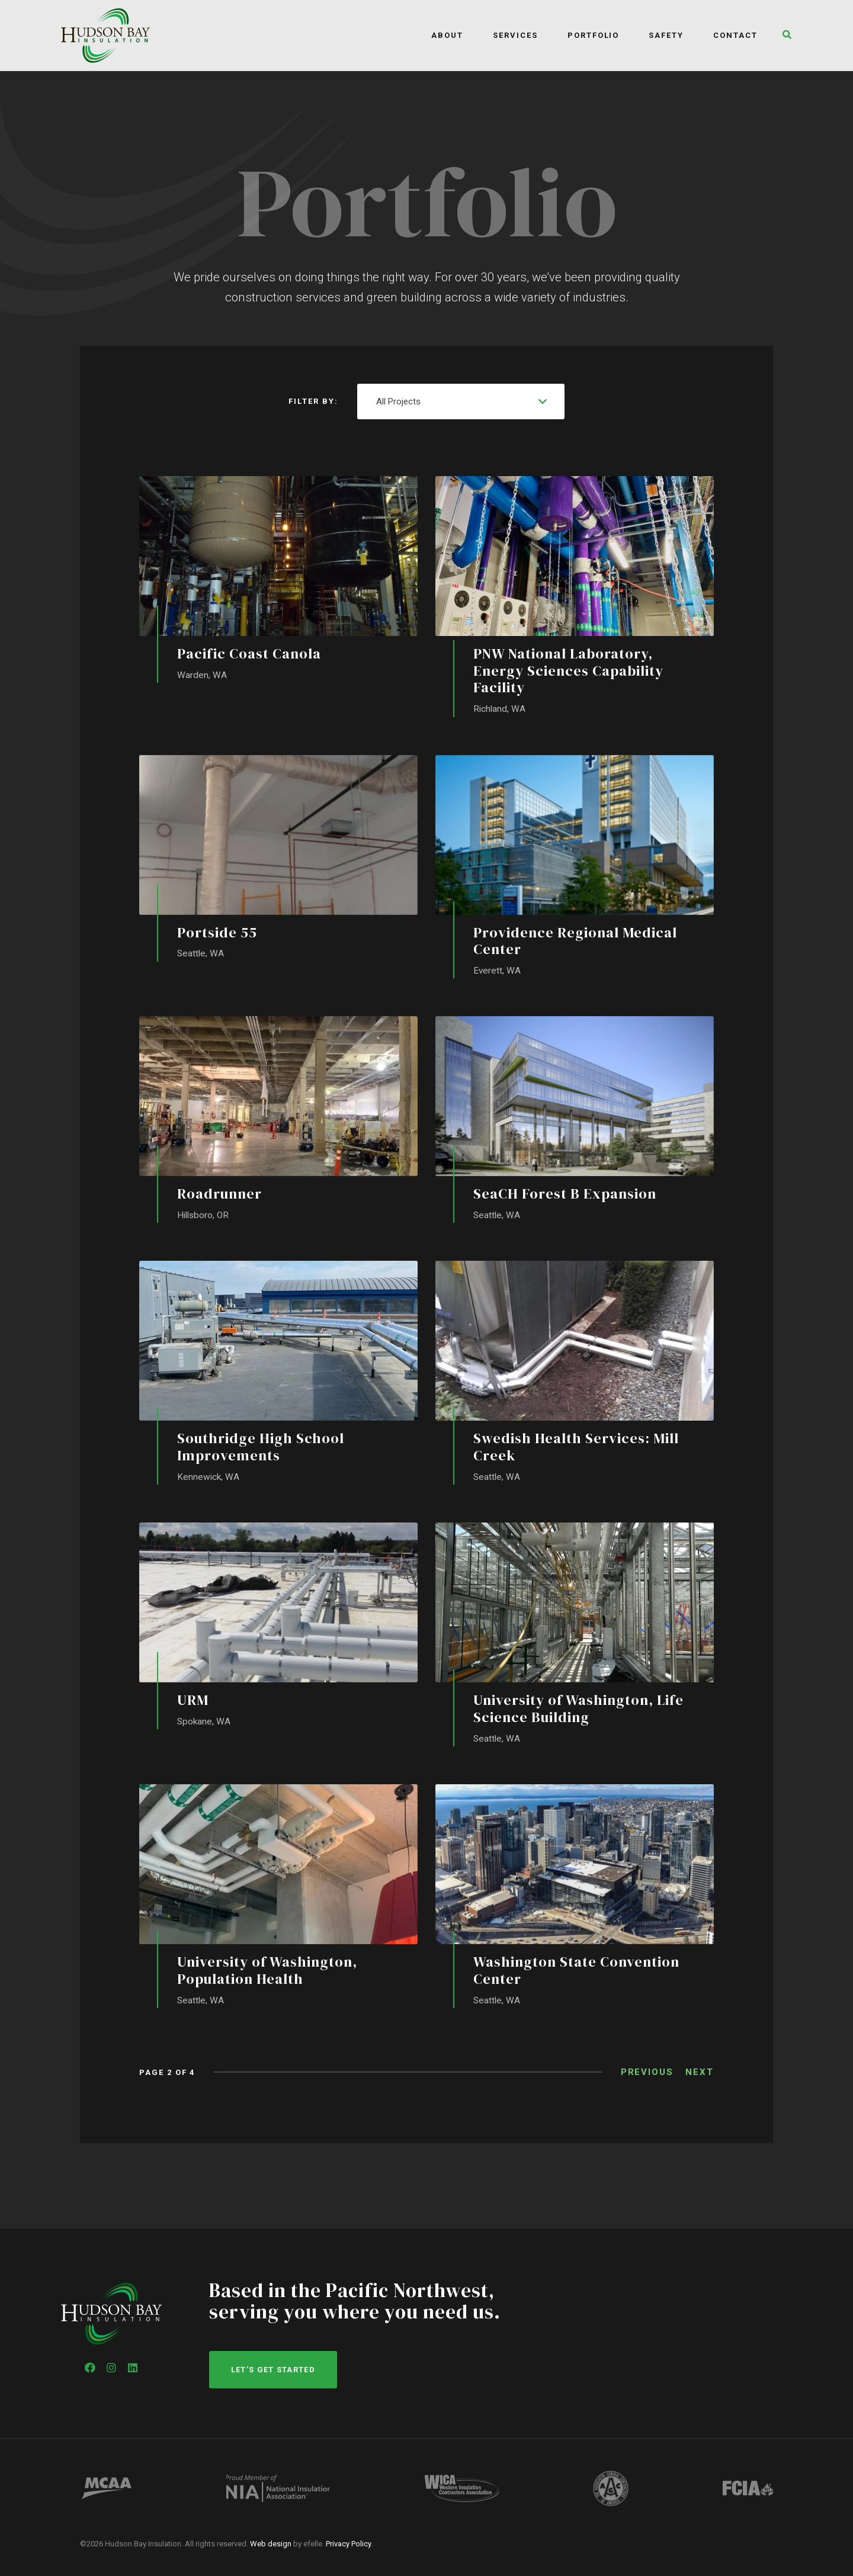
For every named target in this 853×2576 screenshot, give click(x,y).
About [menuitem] (447, 35)
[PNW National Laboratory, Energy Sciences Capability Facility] (574, 597)
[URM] (278, 1628)
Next (699, 2075)
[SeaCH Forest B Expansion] (574, 1121)
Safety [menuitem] (666, 35)
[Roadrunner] (278, 1121)
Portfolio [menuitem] (593, 35)
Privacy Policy (348, 2544)
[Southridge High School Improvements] (278, 1375)
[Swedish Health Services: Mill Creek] (574, 1375)
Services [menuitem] (515, 35)
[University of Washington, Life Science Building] (574, 1637)
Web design (270, 2544)
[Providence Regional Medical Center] (574, 867)
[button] (784, 35)
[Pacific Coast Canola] (278, 579)
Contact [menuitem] (735, 35)
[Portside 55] (278, 858)
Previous (647, 2075)
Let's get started (273, 2369)
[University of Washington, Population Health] (278, 1899)
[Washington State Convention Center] (574, 1899)
